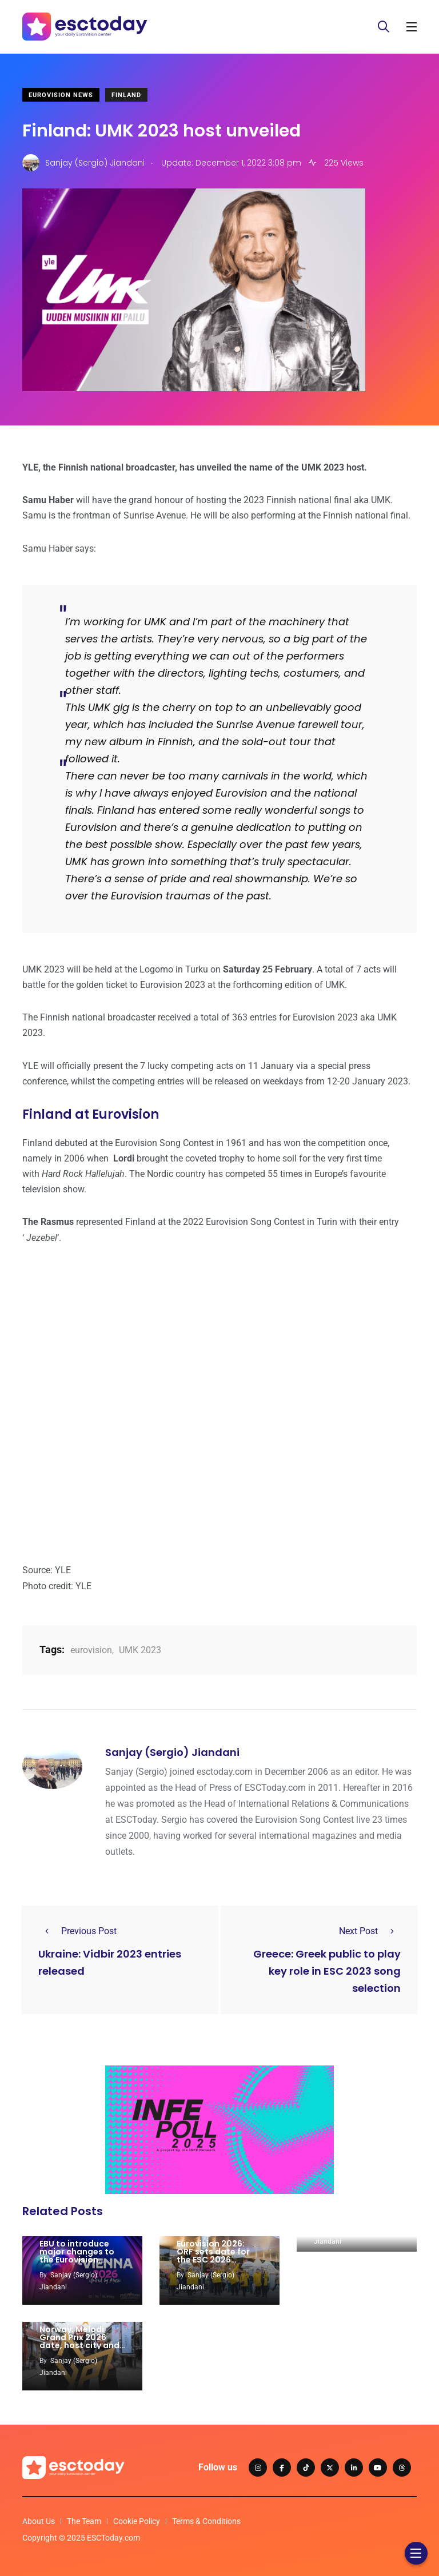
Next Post (370, 1931)
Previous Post (77, 1931)
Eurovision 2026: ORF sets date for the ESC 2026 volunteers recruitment (213, 2259)
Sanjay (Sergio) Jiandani (172, 1752)
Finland (126, 95)
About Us (38, 2521)
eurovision (91, 1650)
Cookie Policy (136, 2521)
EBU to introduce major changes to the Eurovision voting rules (76, 2255)
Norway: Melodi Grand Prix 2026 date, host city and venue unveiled (79, 2341)
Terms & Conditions (206, 2521)
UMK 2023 (140, 1650)
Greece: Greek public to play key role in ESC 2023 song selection (327, 1971)
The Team (84, 2521)
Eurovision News (61, 95)
